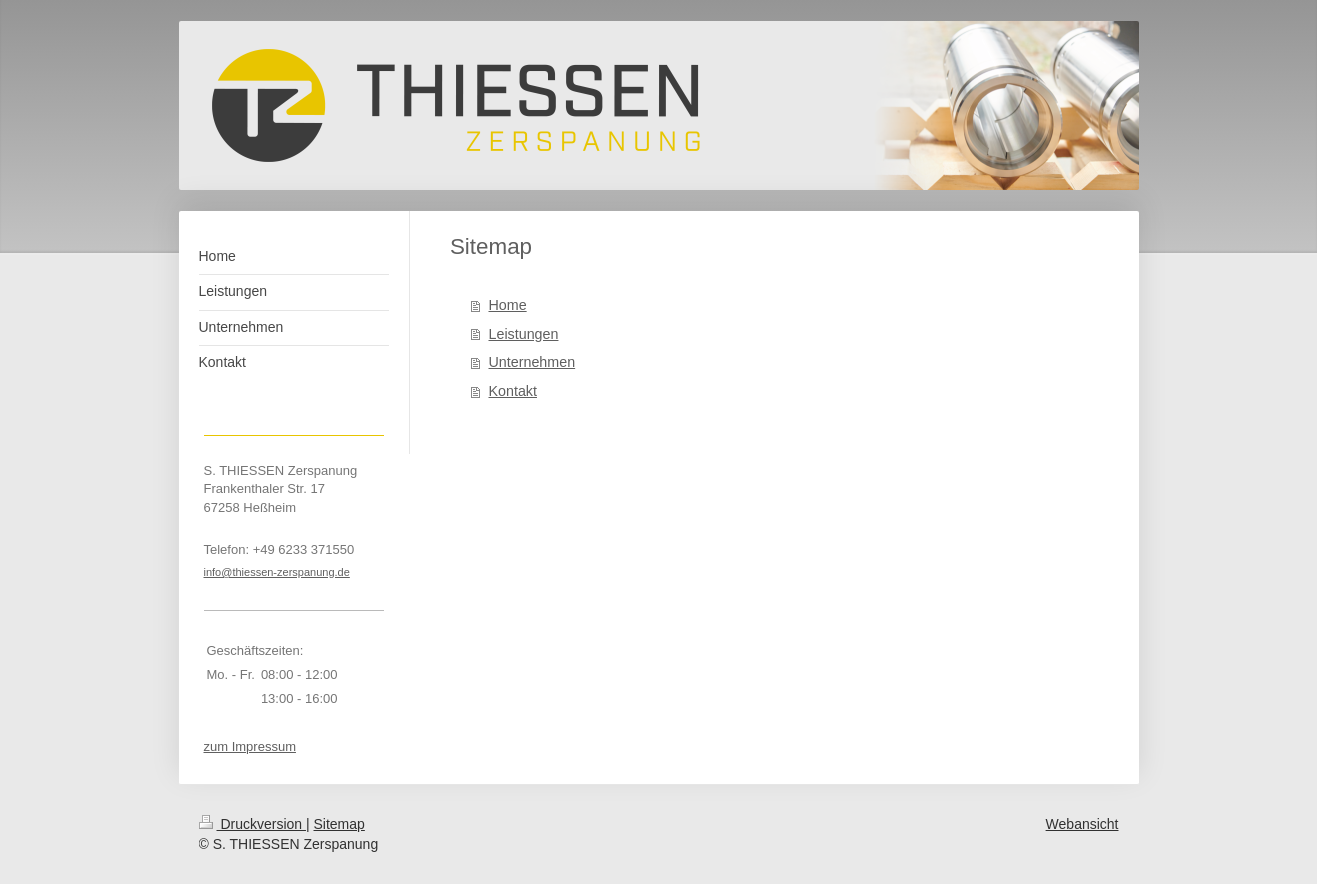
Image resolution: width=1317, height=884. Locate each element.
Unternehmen (532, 362)
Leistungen (524, 334)
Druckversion (252, 824)
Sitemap (339, 824)
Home (508, 305)
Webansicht (1082, 824)
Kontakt (513, 391)
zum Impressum (250, 746)
